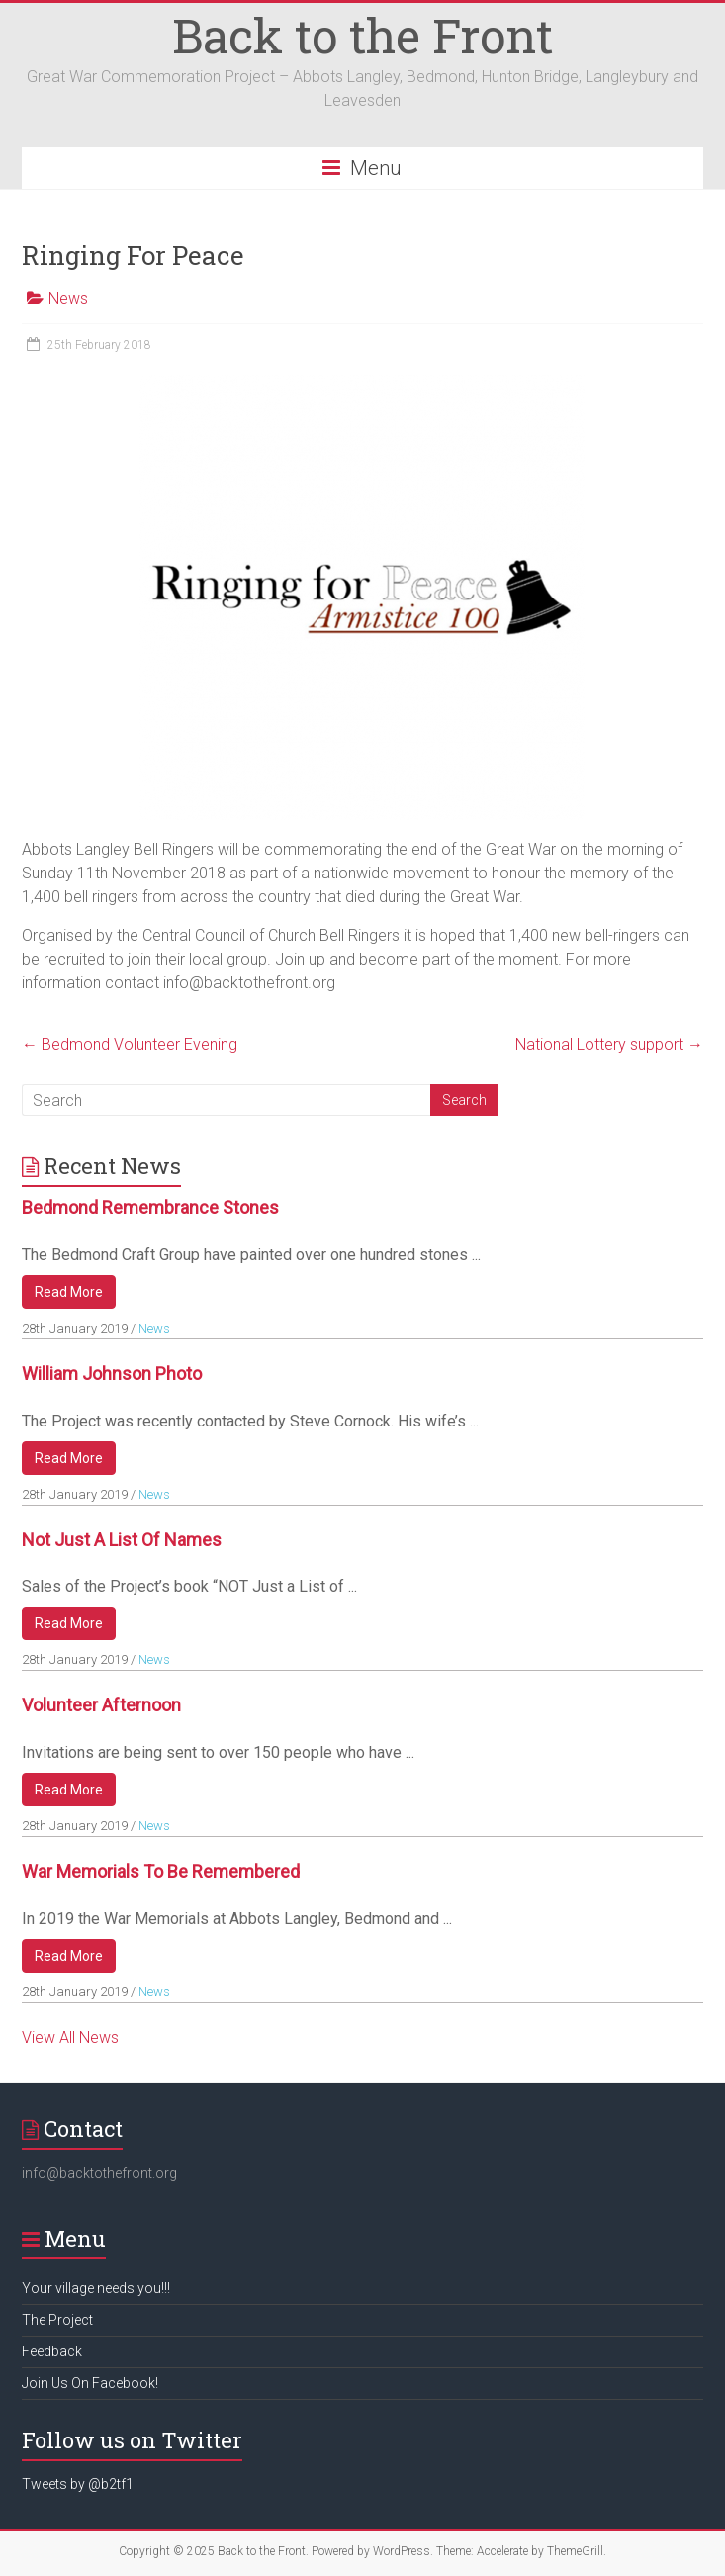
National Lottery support (609, 1044)
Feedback (52, 2351)
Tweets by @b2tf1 (78, 2484)
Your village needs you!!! (96, 2288)
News (68, 298)
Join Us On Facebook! (90, 2383)
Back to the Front (362, 35)
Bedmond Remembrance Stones (150, 1207)
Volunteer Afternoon (101, 1705)
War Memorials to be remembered (161, 1871)
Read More (69, 1292)
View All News (70, 2037)
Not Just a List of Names (122, 1539)
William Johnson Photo (112, 1373)
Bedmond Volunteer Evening (129, 1044)
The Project (57, 2320)
